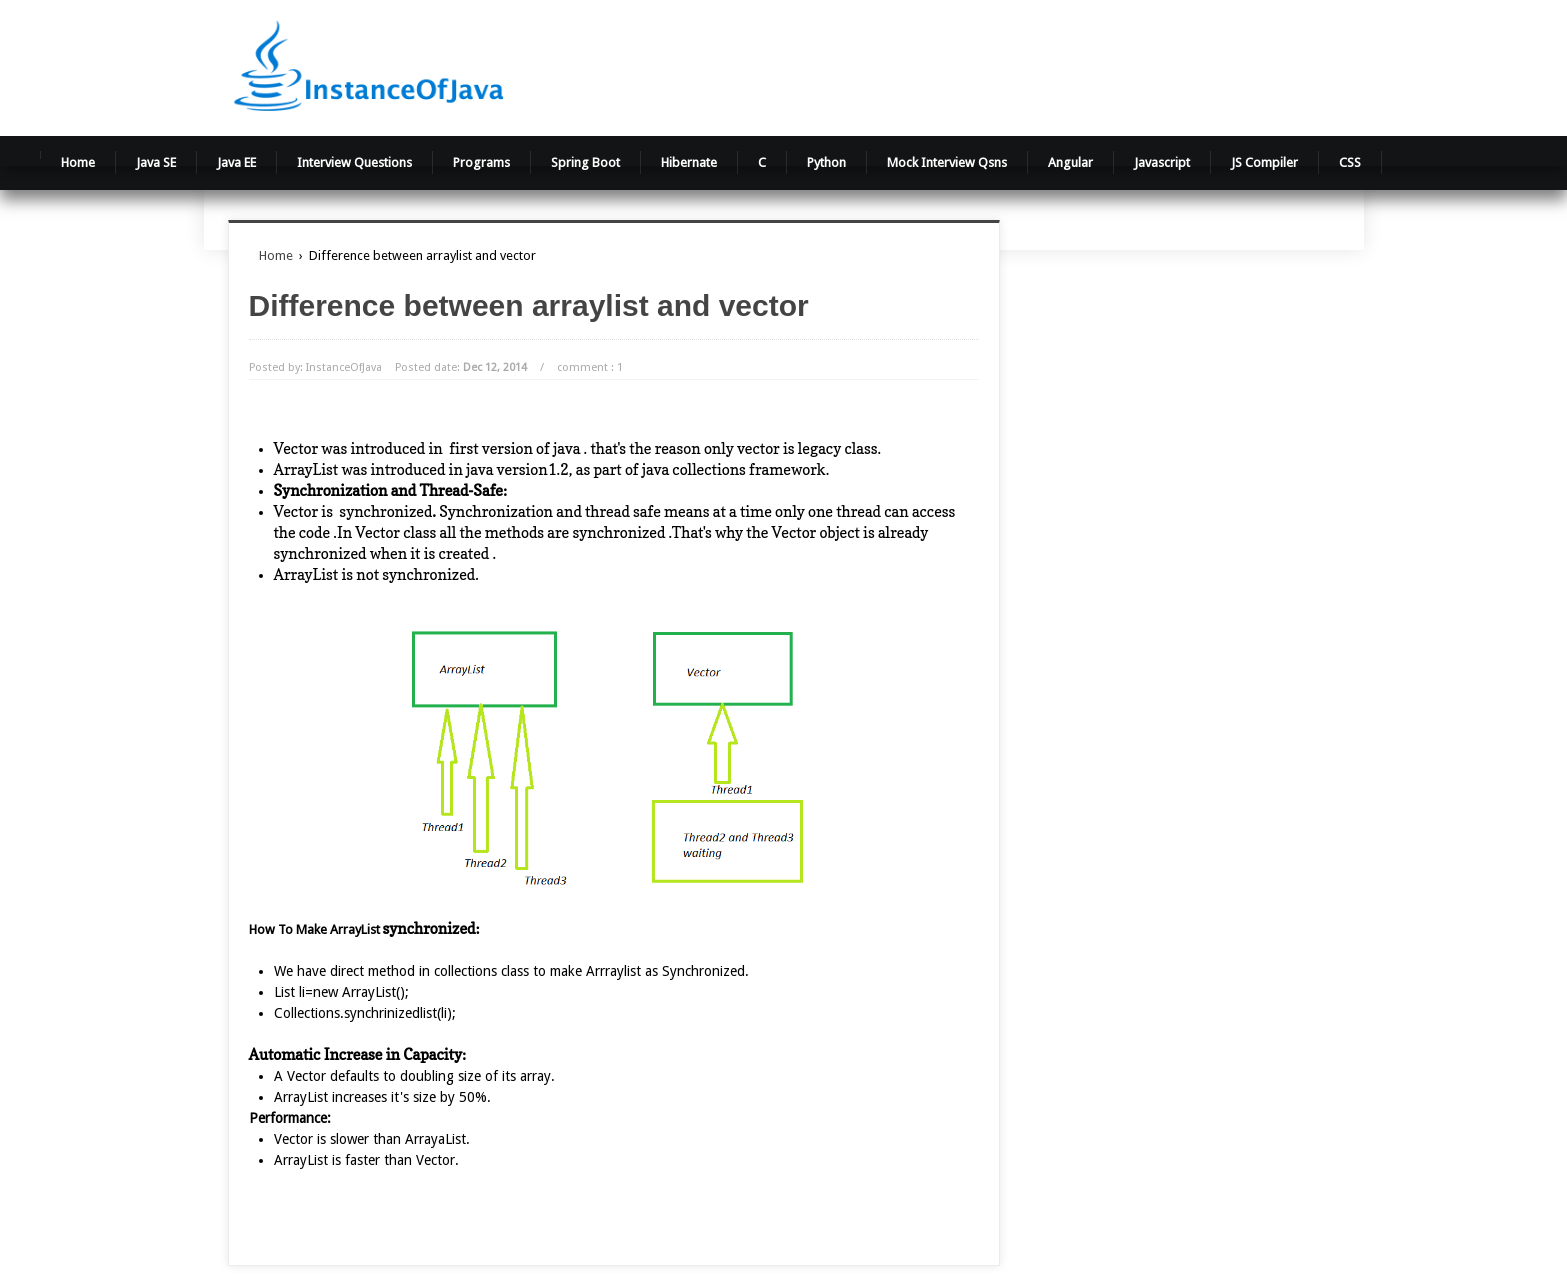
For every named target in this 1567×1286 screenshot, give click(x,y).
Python (826, 162)
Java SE (156, 162)
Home (78, 162)
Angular (1070, 162)
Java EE (236, 162)
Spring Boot (585, 162)
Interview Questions (354, 162)
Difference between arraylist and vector (529, 305)
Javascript (1162, 162)
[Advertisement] (1033, 65)
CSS (1350, 162)
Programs (481, 162)
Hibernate (689, 162)
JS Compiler (1264, 162)
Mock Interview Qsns (947, 162)
